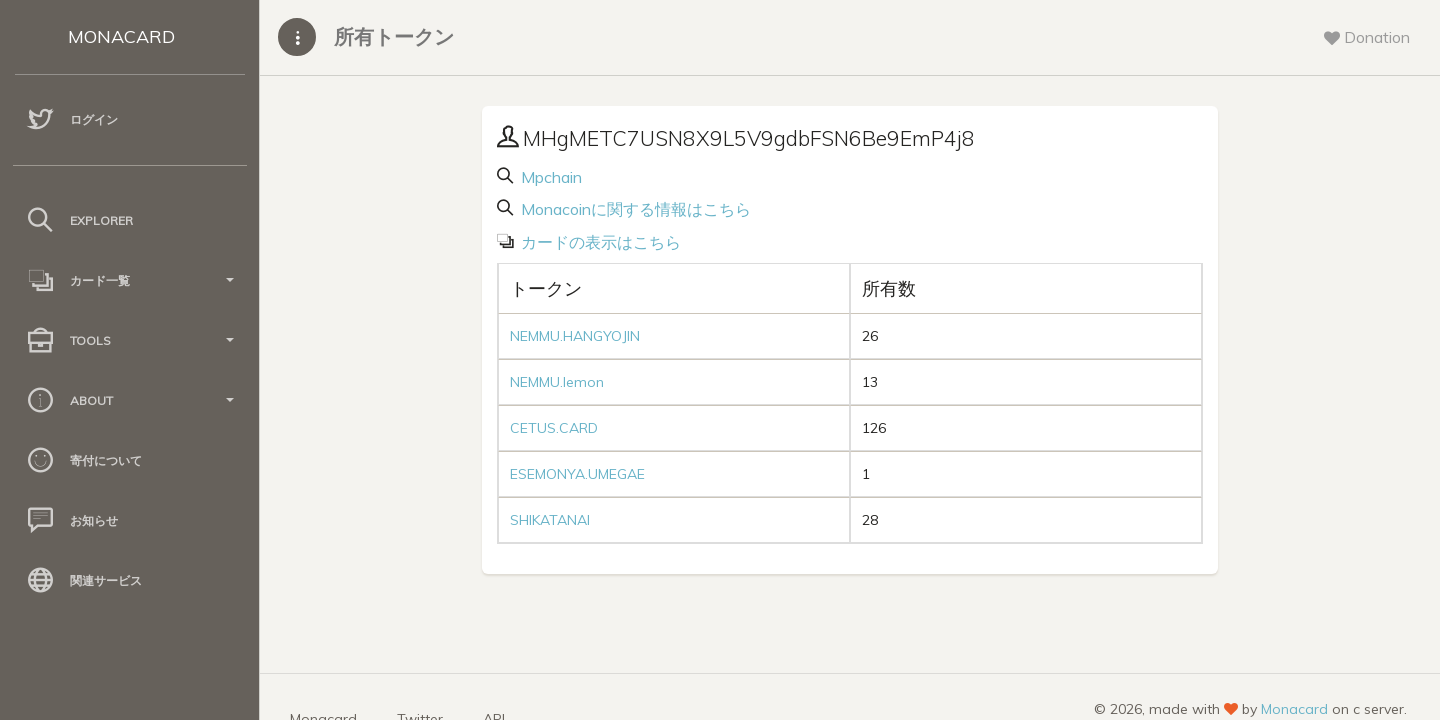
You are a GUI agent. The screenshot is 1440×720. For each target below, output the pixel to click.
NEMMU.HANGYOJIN (575, 336)
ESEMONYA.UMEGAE (577, 474)
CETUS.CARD (554, 428)
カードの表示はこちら (599, 242)
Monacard (1294, 709)
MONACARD (121, 36)
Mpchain (549, 177)
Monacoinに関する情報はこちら (634, 209)
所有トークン (394, 36)
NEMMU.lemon (557, 382)
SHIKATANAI (550, 520)
